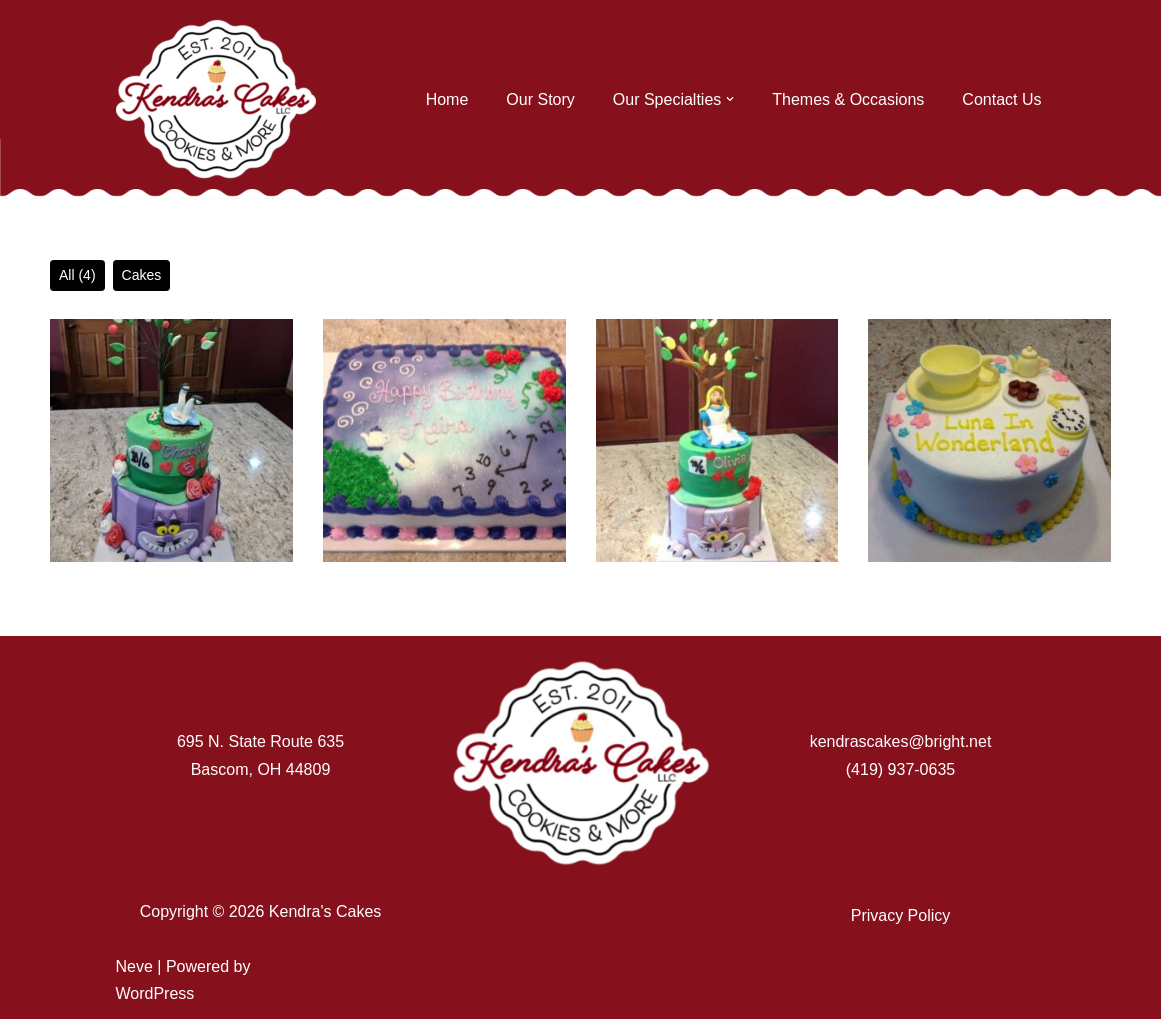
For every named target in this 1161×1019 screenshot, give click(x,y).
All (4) (77, 275)
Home (447, 99)
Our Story (540, 99)
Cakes (142, 275)
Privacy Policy (901, 915)
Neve (134, 966)
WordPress (155, 993)
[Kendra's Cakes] (216, 99)
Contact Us (1001, 99)
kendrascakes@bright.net (901, 741)
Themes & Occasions (848, 99)
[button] (730, 99)
